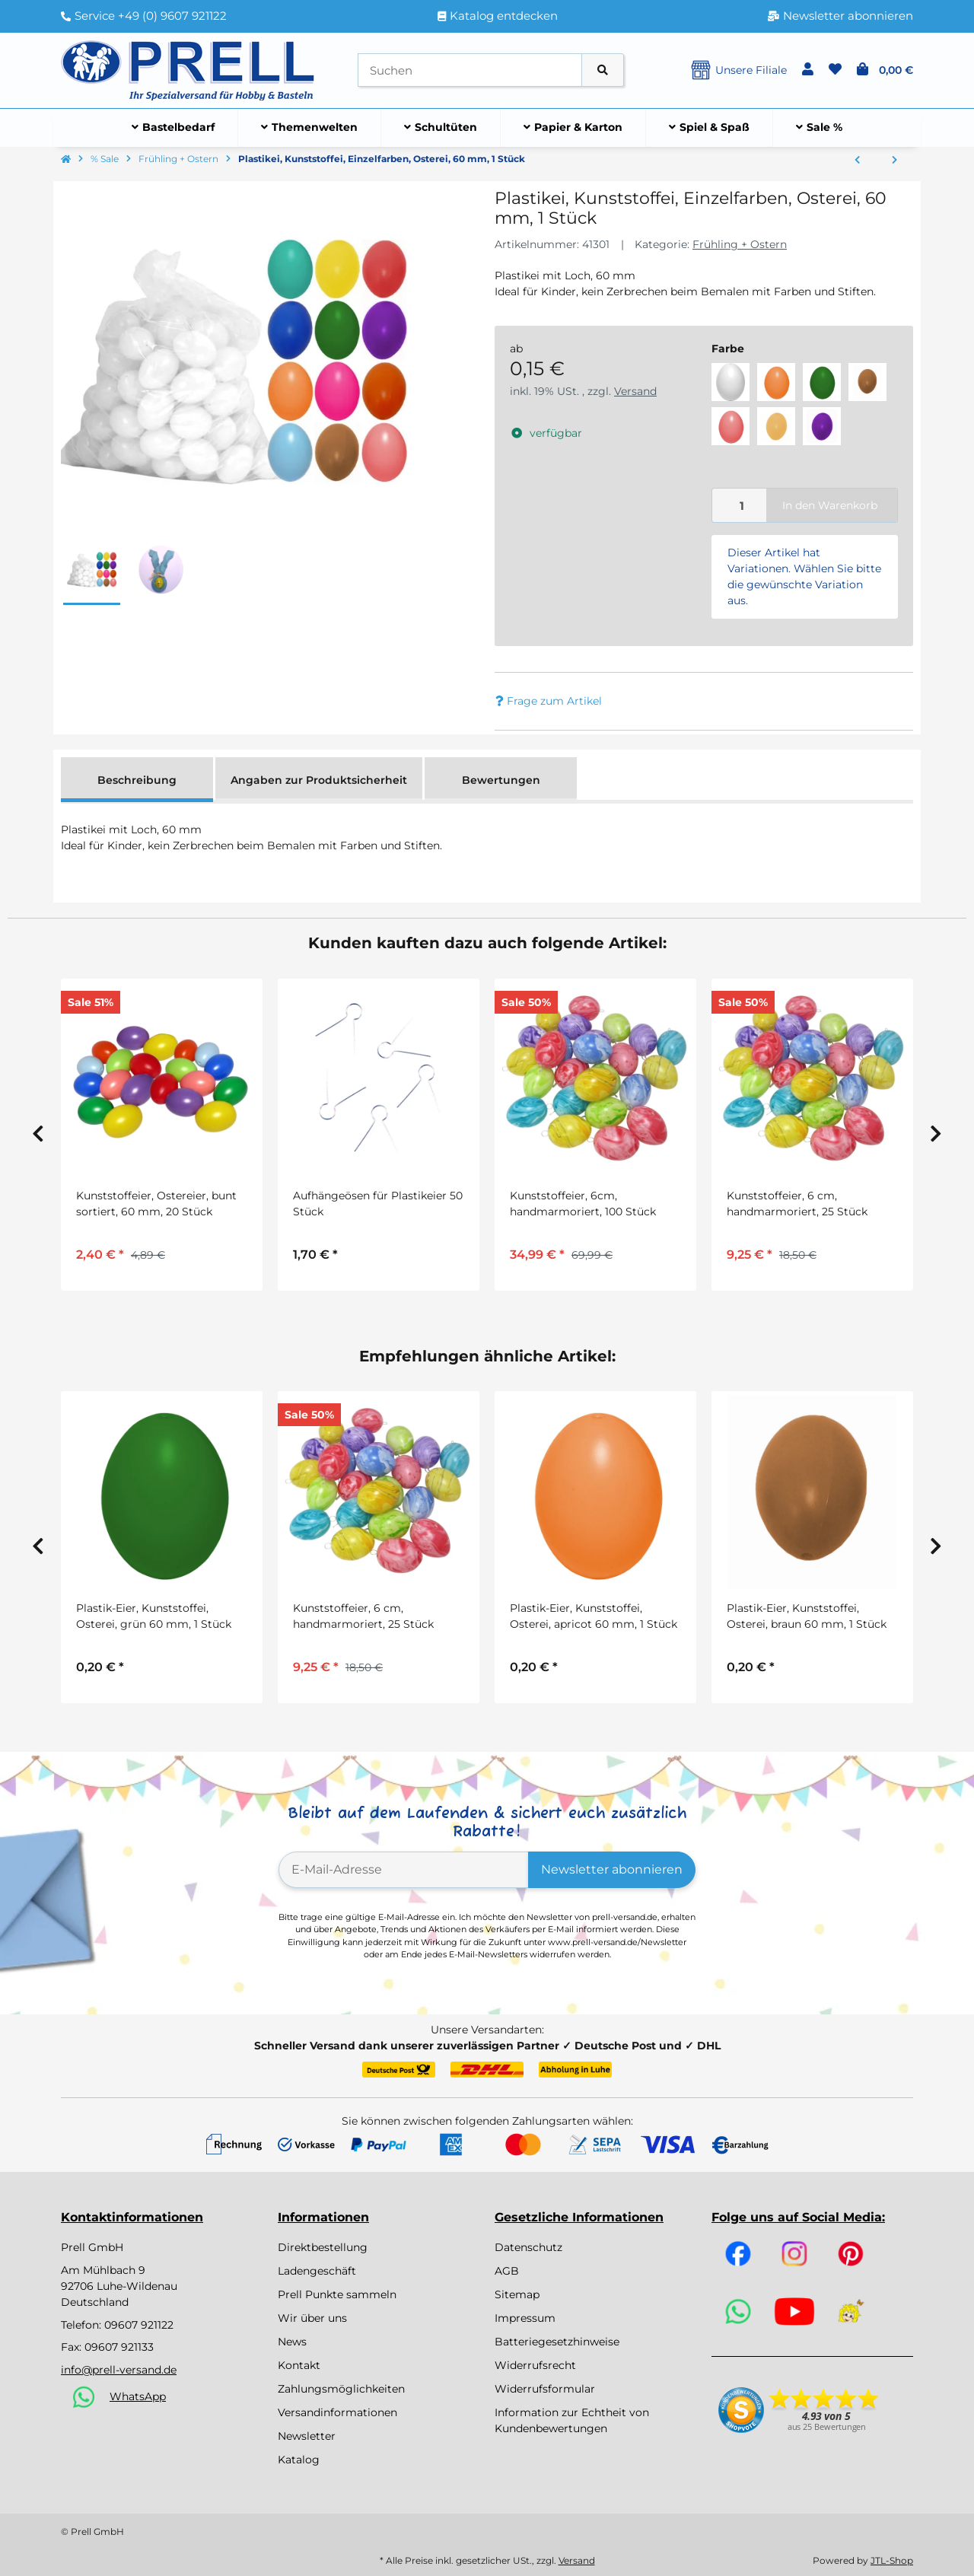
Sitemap (517, 2294)
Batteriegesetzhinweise (557, 2341)
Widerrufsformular (545, 2389)
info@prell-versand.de (119, 2370)
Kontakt (299, 2365)
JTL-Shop (892, 2560)
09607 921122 (138, 2325)
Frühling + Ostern (739, 244)
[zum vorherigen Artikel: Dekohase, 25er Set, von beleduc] (857, 160)
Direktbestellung (323, 2247)
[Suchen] (470, 70)
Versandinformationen (337, 2412)
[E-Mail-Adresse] (404, 1870)
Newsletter (307, 2436)
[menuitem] (173, 128)
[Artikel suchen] (602, 70)
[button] (807, 70)
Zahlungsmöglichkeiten (341, 2389)
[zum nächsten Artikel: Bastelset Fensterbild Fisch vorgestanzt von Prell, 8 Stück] (894, 160)
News (292, 2341)
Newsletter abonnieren (612, 1869)
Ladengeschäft (317, 2271)
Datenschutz (528, 2247)
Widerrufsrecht (535, 2365)
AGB (507, 2271)
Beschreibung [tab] (137, 780)
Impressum (525, 2318)
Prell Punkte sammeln (337, 2294)
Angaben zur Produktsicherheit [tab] (319, 780)
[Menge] (739, 506)
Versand (635, 391)
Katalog (299, 2459)
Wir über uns (312, 2318)
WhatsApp (138, 2396)
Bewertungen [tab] (501, 780)
